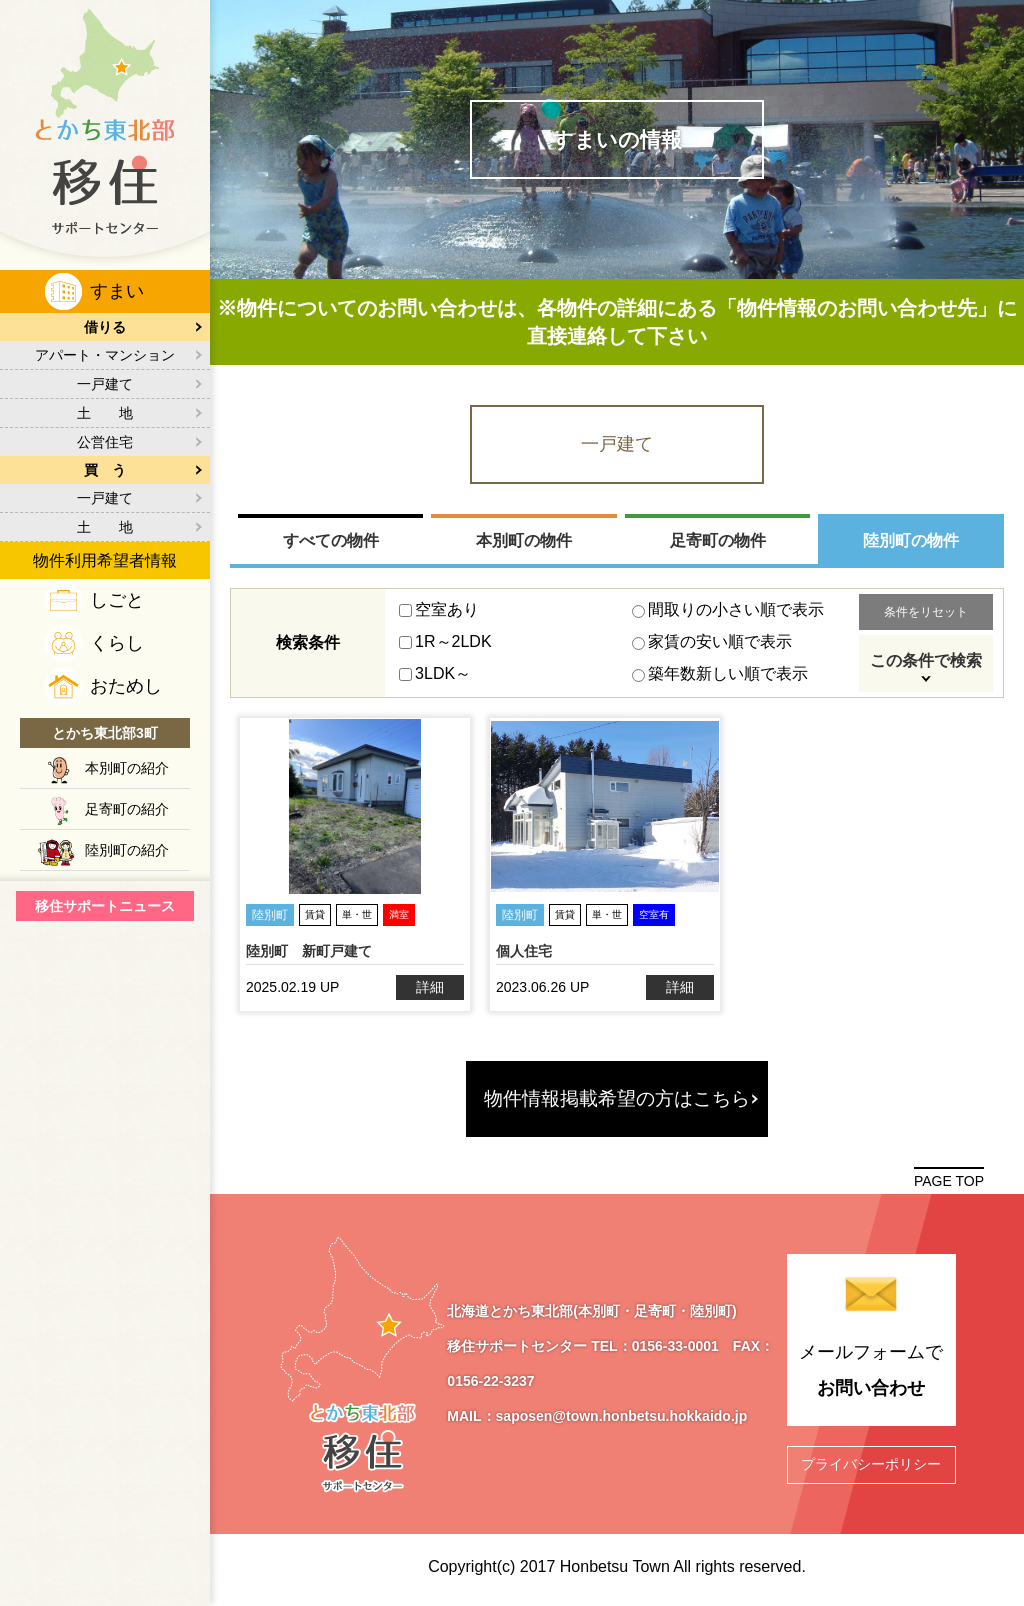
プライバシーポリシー (871, 1464)
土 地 (105, 413)
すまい (117, 291)
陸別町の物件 (911, 540)
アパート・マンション (105, 355)
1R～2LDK (445, 641)
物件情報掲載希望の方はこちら (617, 1098)
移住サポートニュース (105, 906)
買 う (105, 470)
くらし (117, 643)
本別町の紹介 (127, 768)
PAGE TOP (949, 1181)
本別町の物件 (524, 540)
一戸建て (105, 384)
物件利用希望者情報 (105, 560)
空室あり (439, 609)
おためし (126, 686)
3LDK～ (435, 673)
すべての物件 (331, 540)
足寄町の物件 (718, 540)
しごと (117, 600)
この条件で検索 (926, 660)
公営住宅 (105, 442)
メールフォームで (872, 1374)
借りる (105, 327)
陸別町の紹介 (127, 850)
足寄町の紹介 (127, 809)
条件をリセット (926, 612)
